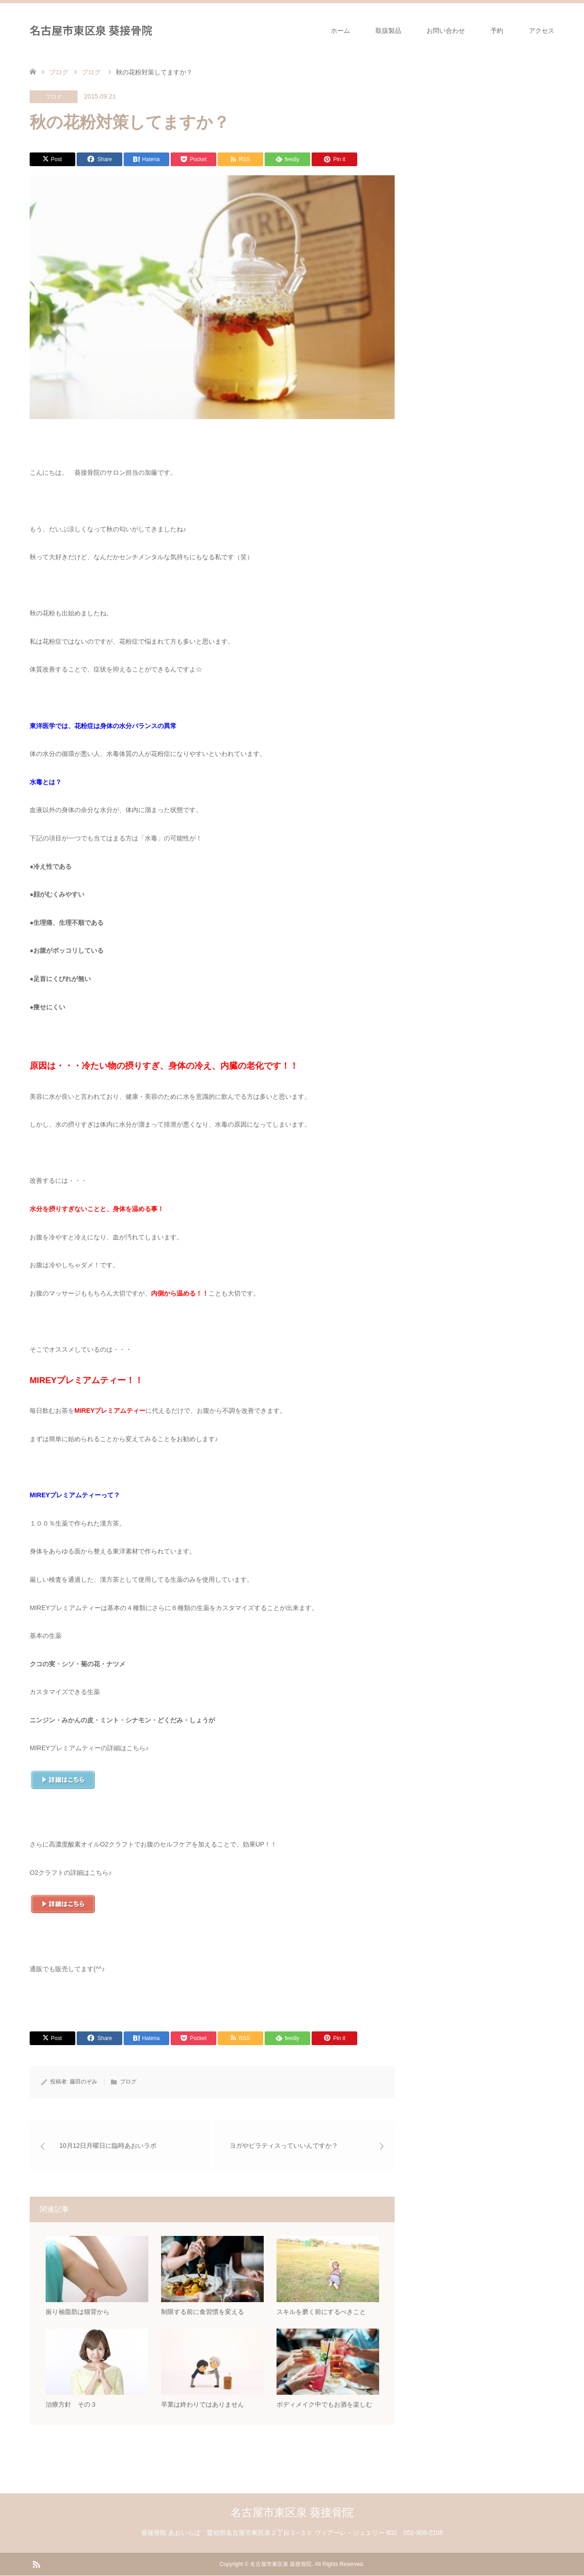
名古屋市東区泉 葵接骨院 (91, 30)
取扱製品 (388, 30)
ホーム (340, 30)
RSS (36, 2564)
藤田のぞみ (83, 2081)
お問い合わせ (446, 30)
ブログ (54, 97)
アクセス (541, 30)
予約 (496, 30)
